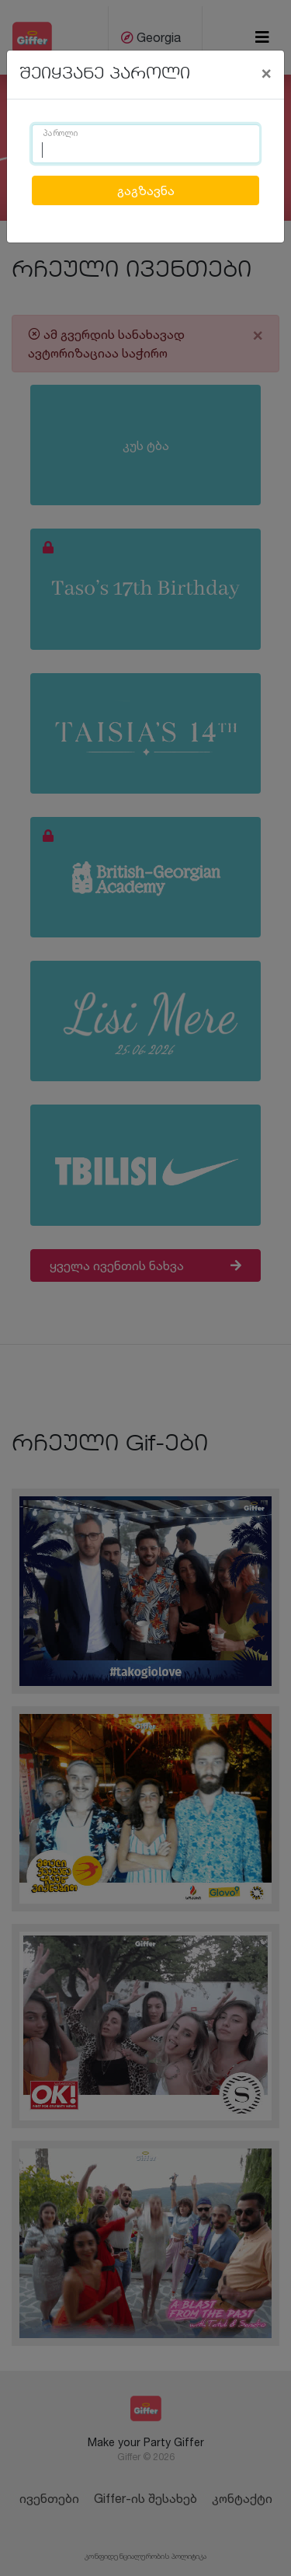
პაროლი (60, 133)
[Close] (266, 72)
